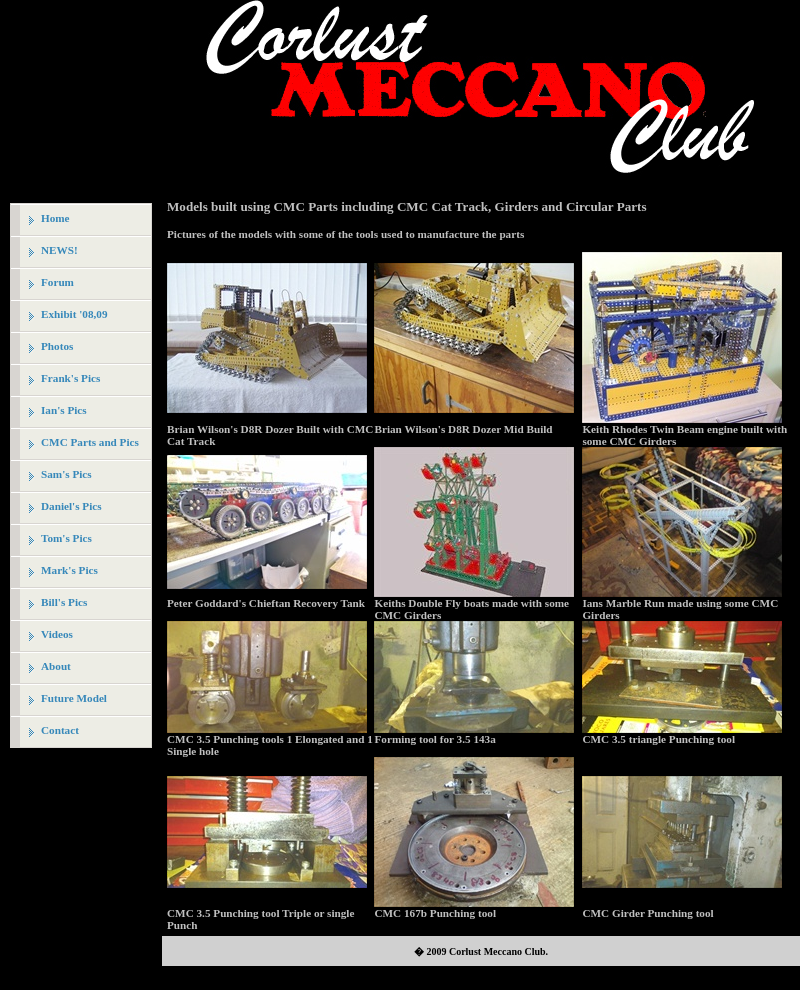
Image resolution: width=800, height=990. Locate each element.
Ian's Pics (64, 410)
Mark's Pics (69, 570)
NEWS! (59, 250)
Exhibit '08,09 (74, 314)
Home (55, 218)
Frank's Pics (70, 378)
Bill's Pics (64, 602)
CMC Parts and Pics (90, 442)
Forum (57, 282)
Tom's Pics (66, 538)
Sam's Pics (66, 474)
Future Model (74, 698)
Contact (60, 730)
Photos (57, 346)
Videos (57, 634)
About (56, 666)
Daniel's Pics (71, 506)
